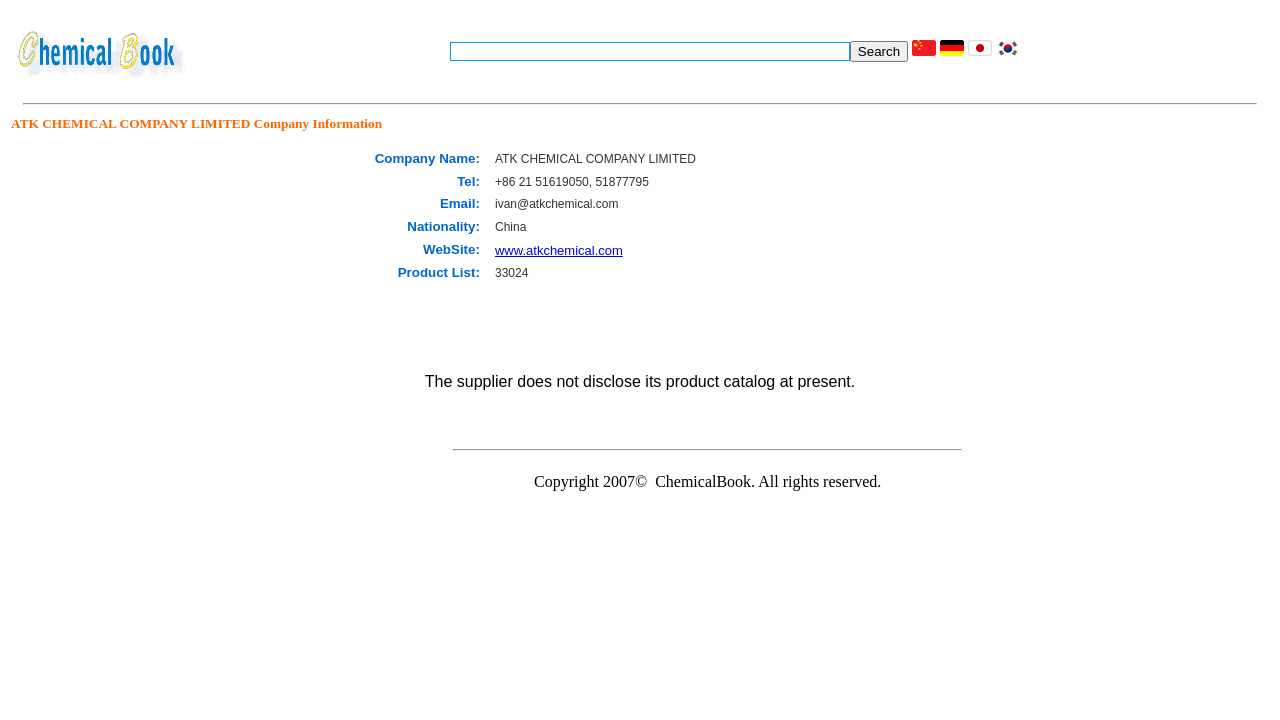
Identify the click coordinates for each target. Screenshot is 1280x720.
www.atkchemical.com (559, 250)
